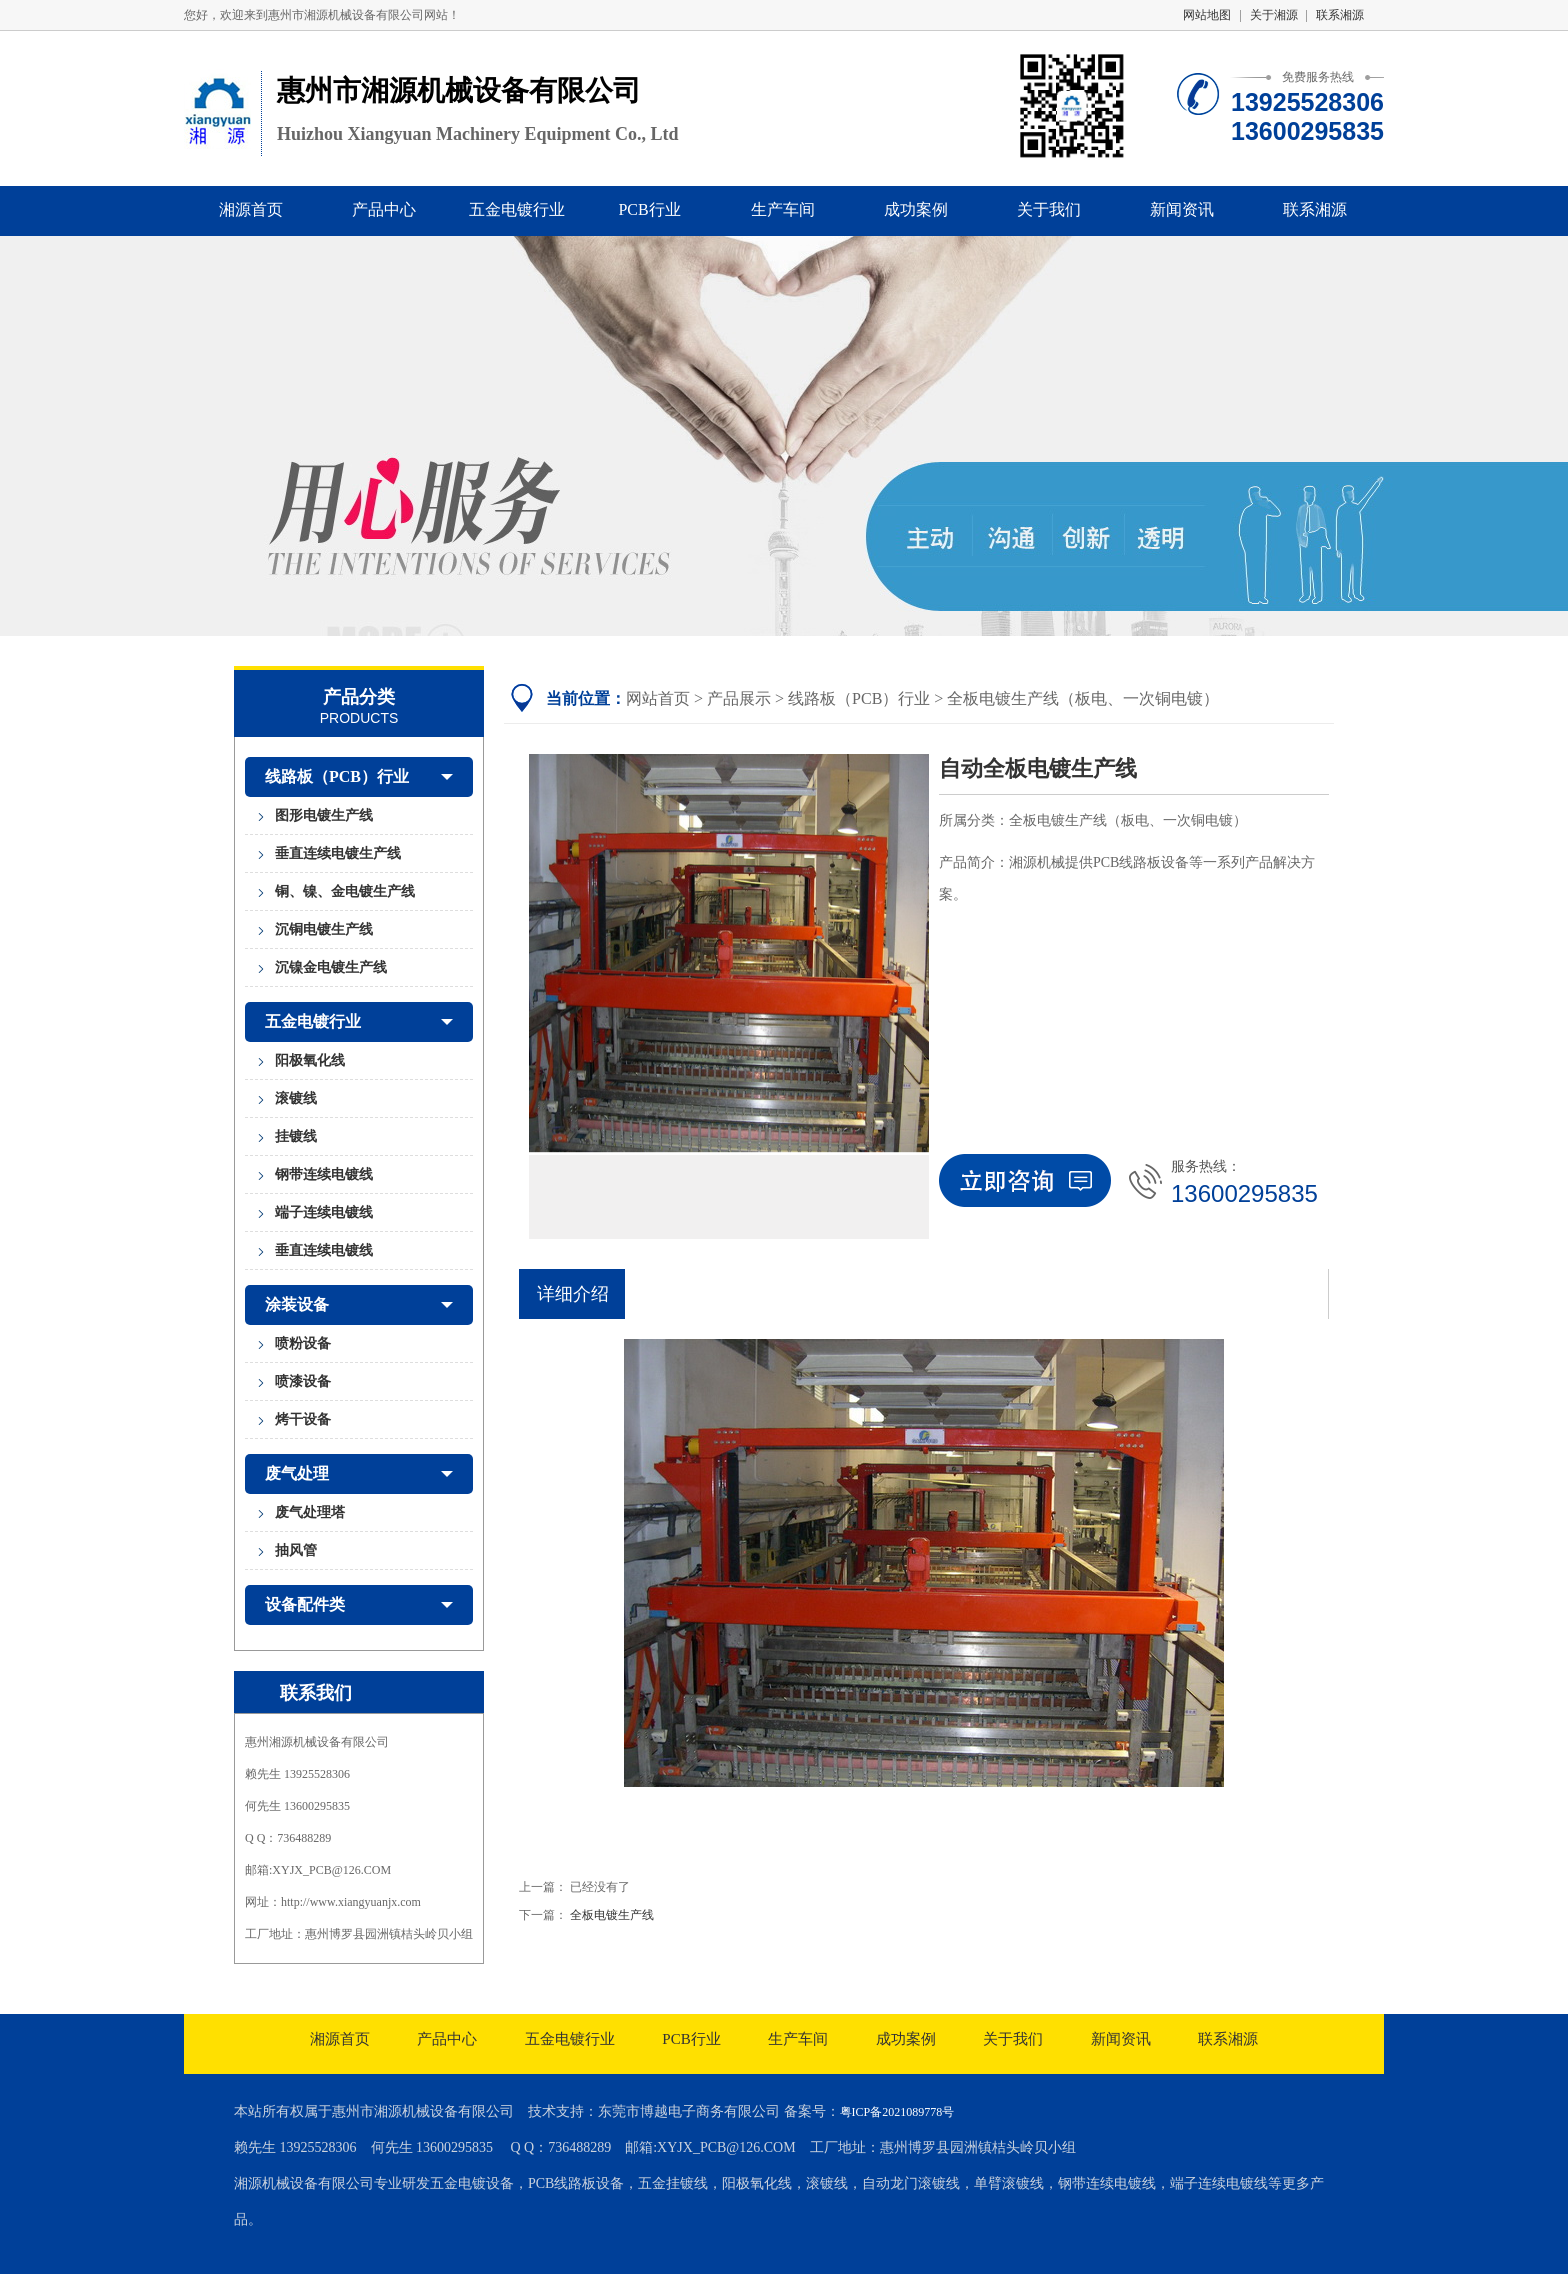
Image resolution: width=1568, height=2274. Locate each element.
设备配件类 (359, 1605)
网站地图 (1207, 15)
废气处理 (359, 1474)
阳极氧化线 (310, 1060)
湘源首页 (251, 209)
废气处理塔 (310, 1512)
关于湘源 (1274, 15)
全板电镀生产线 (612, 1915)
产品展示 (739, 698)
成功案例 (916, 209)
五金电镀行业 (517, 209)
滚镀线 (296, 1098)
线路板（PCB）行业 (359, 777)
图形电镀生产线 (324, 815)
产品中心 (384, 209)
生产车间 (783, 209)
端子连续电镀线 (324, 1212)
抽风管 (296, 1550)
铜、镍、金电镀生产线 (345, 891)
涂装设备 (359, 1305)
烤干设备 (303, 1419)
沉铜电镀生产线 (324, 929)
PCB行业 (649, 209)
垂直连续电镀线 (324, 1250)
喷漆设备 (303, 1381)
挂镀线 (296, 1136)
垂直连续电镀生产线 (338, 853)
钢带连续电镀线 (324, 1174)
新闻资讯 (1182, 209)
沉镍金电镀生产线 (331, 967)
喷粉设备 (303, 1343)
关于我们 (1049, 209)
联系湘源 (1340, 15)
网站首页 (658, 698)
